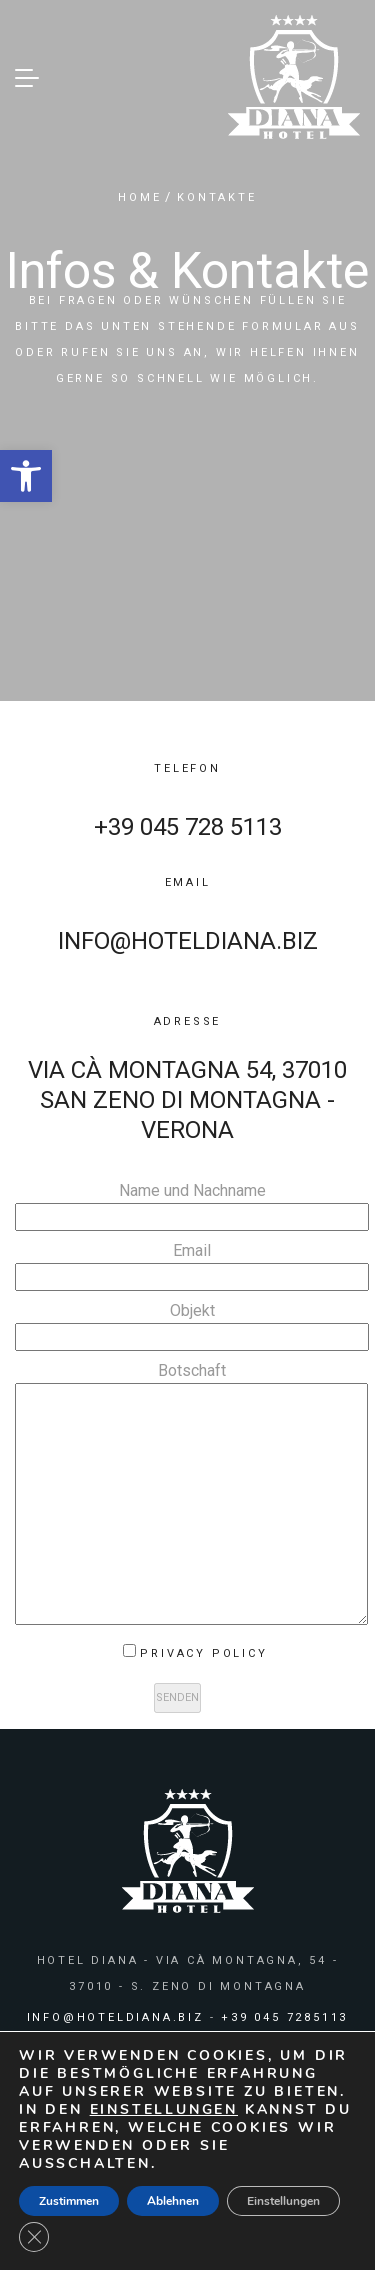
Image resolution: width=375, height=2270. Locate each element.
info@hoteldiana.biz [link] (188, 941)
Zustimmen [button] (69, 2201)
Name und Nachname (192, 1203)
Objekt (192, 1323)
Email (192, 1263)
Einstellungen (283, 2201)
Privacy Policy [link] (203, 1653)
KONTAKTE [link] (216, 197)
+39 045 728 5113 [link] (188, 827)
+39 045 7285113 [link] (284, 2017)
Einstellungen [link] (164, 2109)
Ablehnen (173, 2201)
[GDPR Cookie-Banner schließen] (34, 2237)
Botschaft (191, 1495)
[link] (26, 476)
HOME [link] (139, 197)
